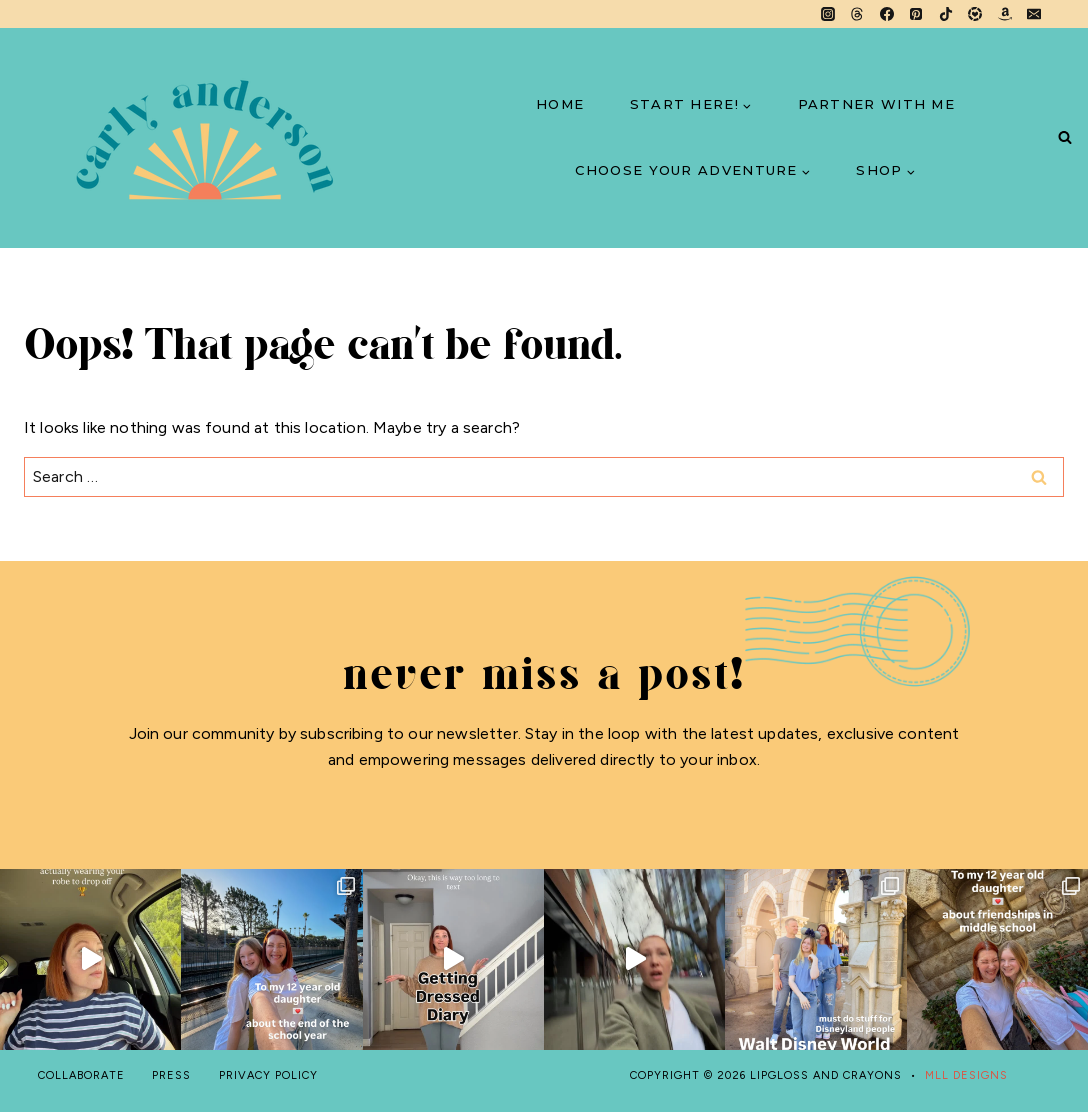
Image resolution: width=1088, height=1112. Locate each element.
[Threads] (857, 14)
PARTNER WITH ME (877, 104)
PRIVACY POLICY (268, 1075)
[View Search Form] (1064, 138)
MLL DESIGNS (966, 1075)
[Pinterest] (916, 14)
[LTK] (975, 14)
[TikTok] (946, 14)
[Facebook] (887, 14)
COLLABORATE (81, 1075)
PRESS (171, 1075)
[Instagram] (828, 14)
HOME (560, 104)
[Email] (1034, 14)
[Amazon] (1005, 14)
